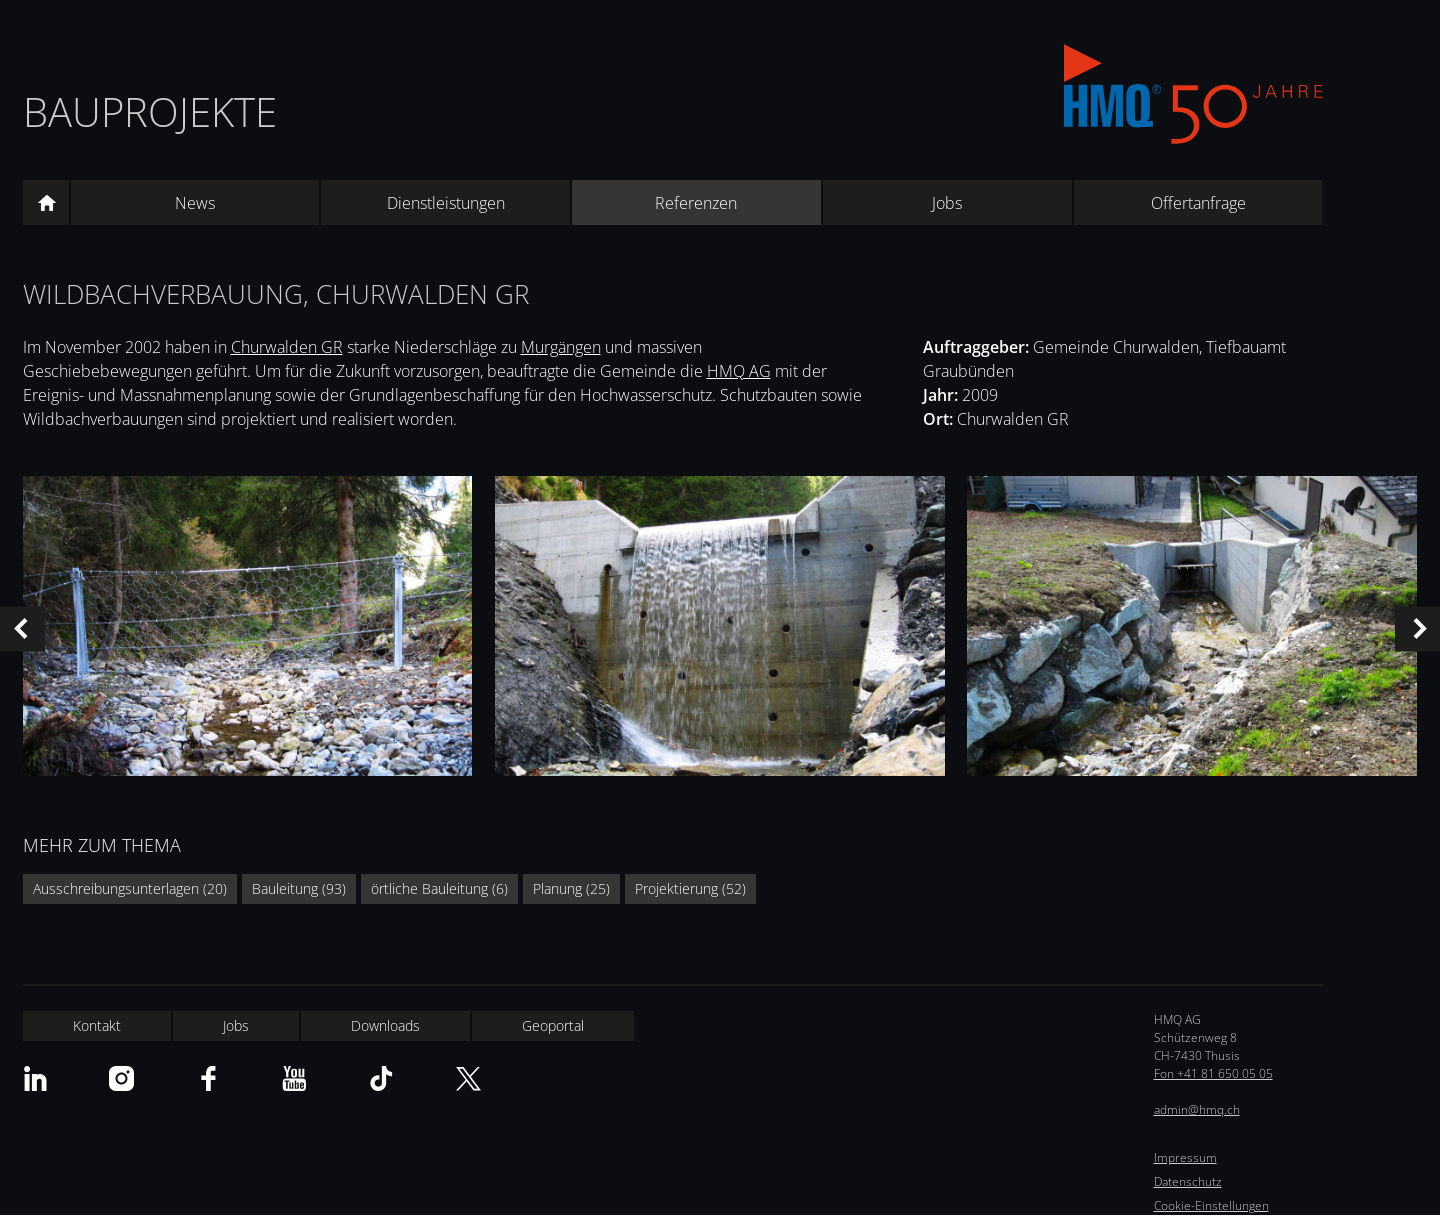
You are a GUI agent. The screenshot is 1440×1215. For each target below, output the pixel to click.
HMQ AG (739, 371)
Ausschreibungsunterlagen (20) (130, 888)
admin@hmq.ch (1197, 1109)
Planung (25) (571, 888)
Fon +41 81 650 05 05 (1213, 1073)
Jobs (947, 203)
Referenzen (696, 203)
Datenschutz (1188, 1181)
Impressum (1185, 1157)
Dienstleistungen (446, 203)
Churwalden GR (287, 347)
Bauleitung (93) (299, 888)
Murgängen (561, 347)
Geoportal (553, 1025)
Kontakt (97, 1025)
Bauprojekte (150, 111)
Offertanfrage (1198, 203)
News (195, 203)
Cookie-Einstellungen (1211, 1205)
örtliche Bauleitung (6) (439, 888)
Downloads (385, 1025)
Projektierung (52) (690, 888)
